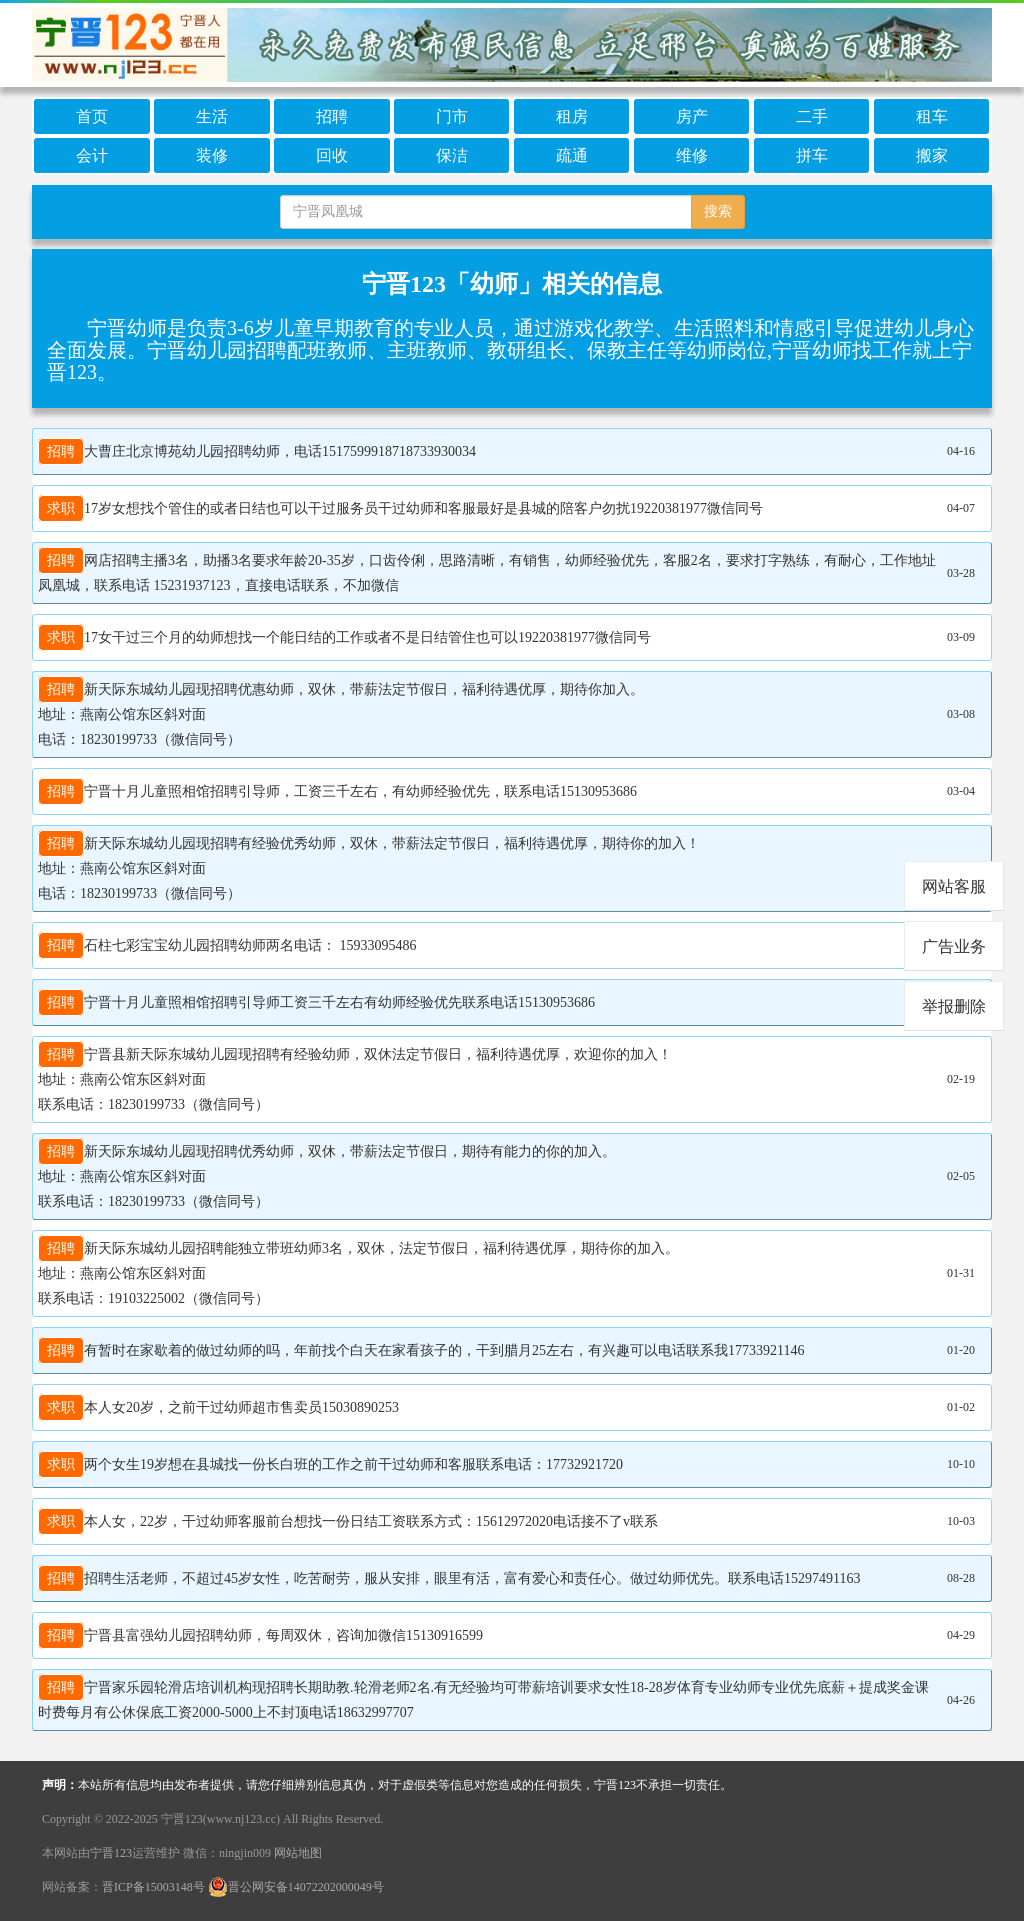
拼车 (812, 155)
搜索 (718, 211)
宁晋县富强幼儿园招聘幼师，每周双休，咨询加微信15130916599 (260, 1635)
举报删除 (954, 1006)
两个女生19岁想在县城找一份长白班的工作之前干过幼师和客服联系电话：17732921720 (330, 1464)
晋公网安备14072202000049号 (296, 1887)
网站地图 (298, 1853)
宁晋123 (111, 1853)
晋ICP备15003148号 (153, 1887)
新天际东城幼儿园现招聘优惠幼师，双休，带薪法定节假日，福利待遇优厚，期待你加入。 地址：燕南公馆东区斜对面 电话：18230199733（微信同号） (341, 712)
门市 (452, 116)
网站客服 (954, 886)
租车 (932, 116)
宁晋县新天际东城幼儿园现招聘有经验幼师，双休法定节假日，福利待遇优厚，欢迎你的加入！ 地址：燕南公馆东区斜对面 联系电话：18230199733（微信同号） (355, 1077)
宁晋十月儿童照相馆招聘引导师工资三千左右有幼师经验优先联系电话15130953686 (316, 1002)
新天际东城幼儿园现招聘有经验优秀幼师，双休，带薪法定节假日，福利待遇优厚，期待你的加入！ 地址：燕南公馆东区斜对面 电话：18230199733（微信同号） (369, 866)
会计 (92, 155)
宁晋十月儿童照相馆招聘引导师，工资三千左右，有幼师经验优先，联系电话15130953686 (337, 791)
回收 (332, 155)
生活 (212, 116)
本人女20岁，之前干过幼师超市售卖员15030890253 (218, 1407)
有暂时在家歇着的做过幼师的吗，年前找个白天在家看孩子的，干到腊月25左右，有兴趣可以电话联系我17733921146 (421, 1350)
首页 (92, 116)
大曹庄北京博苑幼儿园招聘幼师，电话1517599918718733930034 (257, 451)
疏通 (572, 155)
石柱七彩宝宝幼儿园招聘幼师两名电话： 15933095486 (227, 945)
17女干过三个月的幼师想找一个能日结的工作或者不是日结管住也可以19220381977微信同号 (344, 637)
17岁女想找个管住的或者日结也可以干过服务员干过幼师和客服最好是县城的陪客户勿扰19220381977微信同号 (400, 508)
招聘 (332, 116)
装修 (212, 155)
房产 (692, 116)
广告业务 (954, 946)
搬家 (932, 155)
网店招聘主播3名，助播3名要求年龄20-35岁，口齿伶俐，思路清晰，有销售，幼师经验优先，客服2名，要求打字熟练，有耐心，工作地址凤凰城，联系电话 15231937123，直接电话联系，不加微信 (487, 570)
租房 (572, 116)
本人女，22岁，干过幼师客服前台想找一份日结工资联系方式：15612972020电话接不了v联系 (348, 1521)
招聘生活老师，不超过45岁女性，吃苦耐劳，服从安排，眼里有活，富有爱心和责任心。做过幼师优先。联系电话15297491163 (449, 1578)
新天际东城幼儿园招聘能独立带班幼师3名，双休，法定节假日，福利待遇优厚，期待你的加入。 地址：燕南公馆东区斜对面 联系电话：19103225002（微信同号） (358, 1271)
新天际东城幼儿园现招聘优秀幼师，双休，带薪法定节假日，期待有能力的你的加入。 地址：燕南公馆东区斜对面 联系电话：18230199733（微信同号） (327, 1174)
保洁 (452, 155)
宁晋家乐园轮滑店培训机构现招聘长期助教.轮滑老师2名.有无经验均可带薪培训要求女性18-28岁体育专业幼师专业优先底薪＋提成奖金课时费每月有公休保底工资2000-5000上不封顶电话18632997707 (483, 1697)
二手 (812, 116)
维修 (692, 155)
